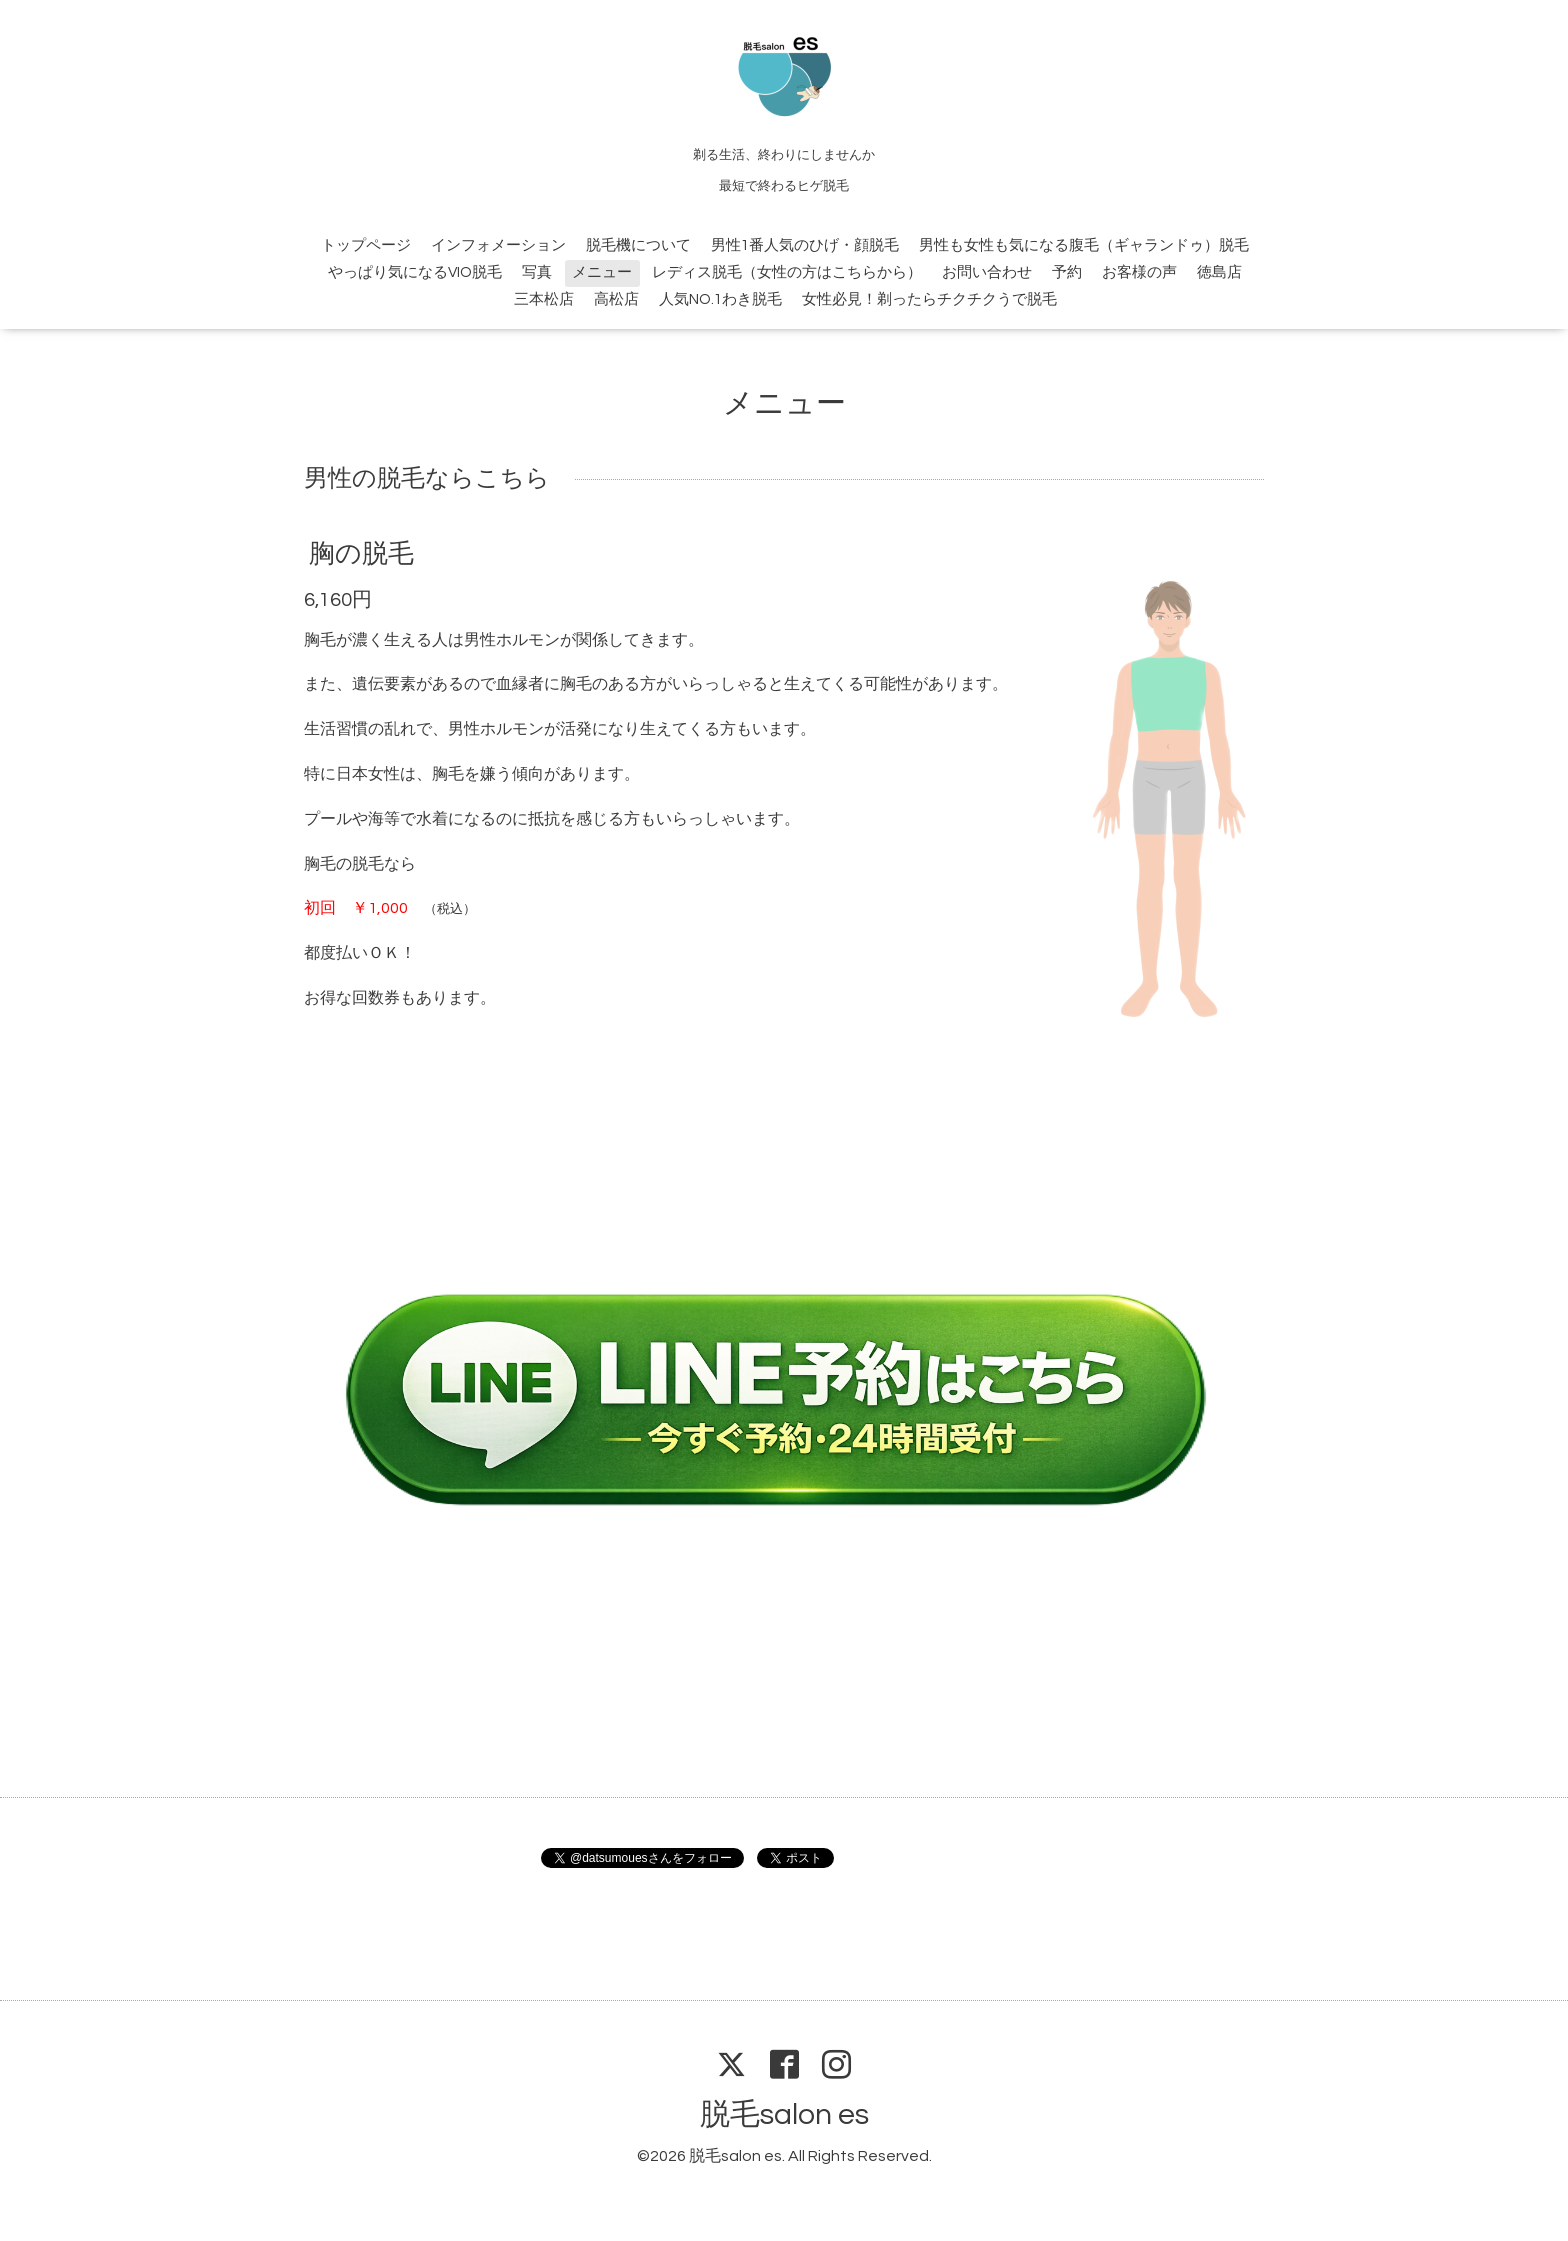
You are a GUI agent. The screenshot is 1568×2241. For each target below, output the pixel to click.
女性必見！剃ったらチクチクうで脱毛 (929, 299)
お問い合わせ (987, 272)
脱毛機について (638, 245)
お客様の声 (1139, 272)
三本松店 (544, 299)
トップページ (366, 245)
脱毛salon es (784, 2114)
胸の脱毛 (361, 553)
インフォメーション (498, 245)
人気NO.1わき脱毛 (720, 299)
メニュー (602, 272)
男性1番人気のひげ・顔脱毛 (805, 245)
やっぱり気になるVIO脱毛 (415, 272)
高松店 (616, 299)
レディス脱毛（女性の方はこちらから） (787, 272)
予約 (1067, 272)
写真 (537, 272)
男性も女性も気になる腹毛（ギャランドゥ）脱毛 (1084, 245)
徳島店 (1219, 272)
